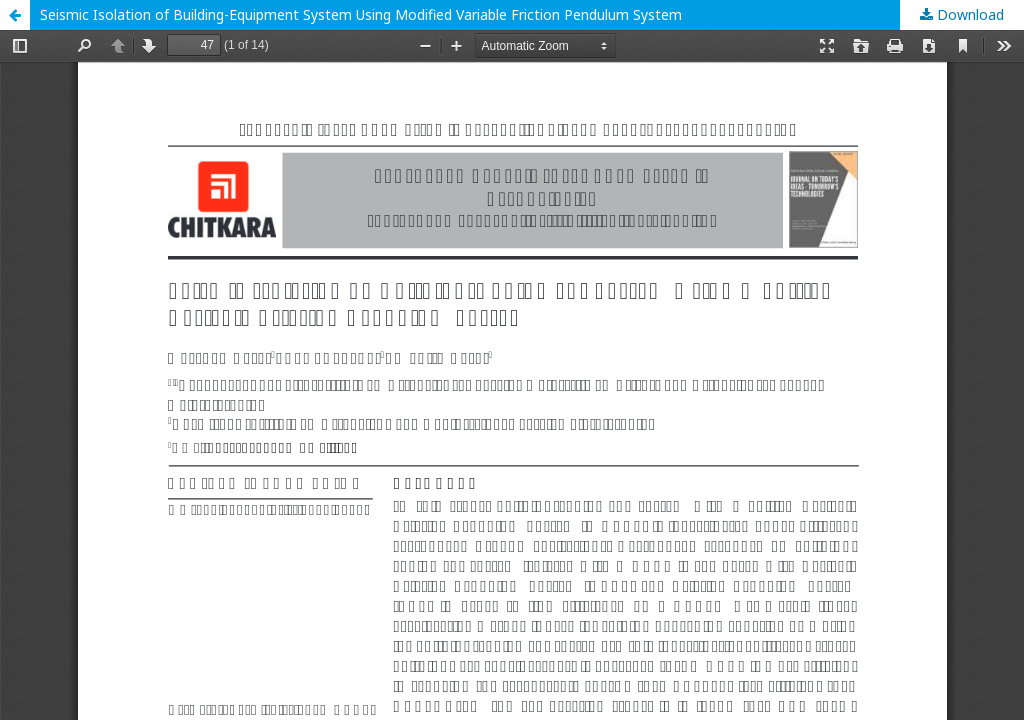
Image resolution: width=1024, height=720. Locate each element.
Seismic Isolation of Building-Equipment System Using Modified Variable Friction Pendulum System (361, 14)
